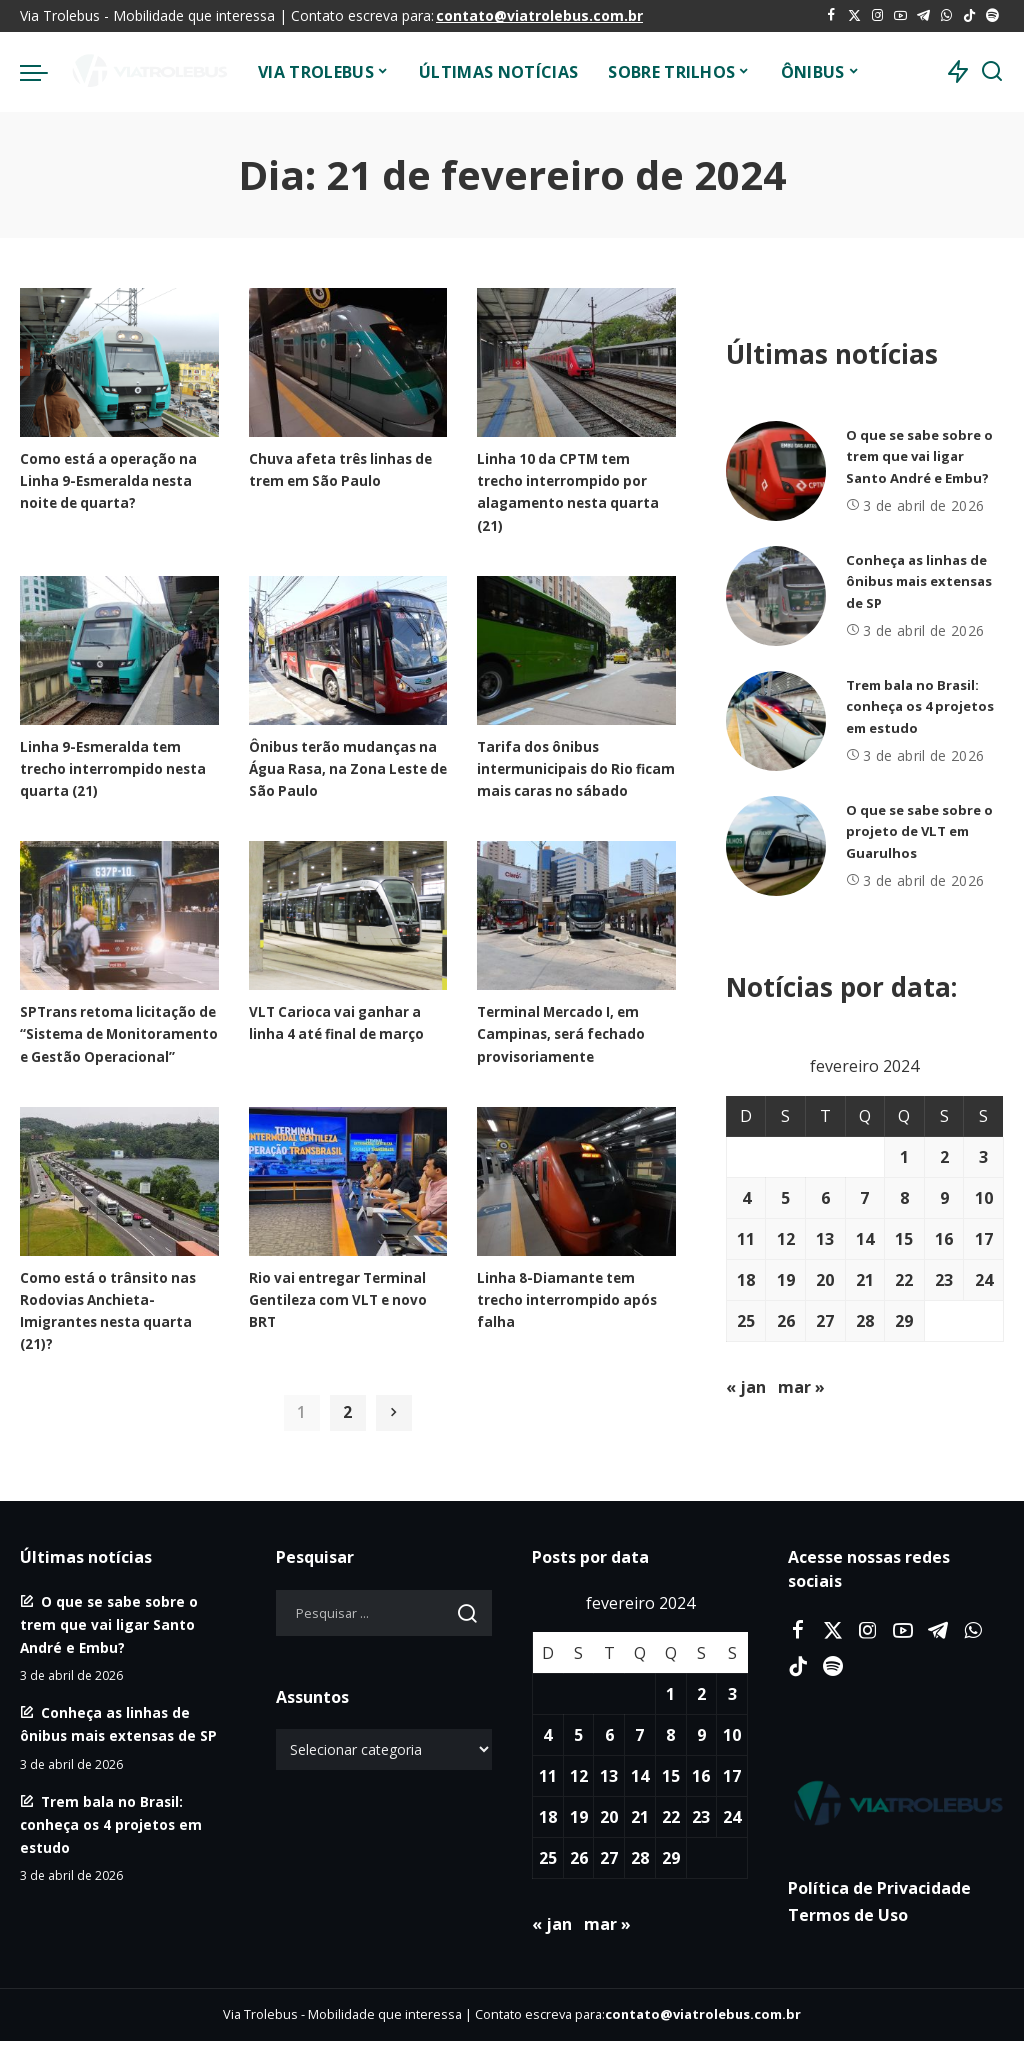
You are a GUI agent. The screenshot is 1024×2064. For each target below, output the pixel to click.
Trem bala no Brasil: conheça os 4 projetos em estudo (918, 706)
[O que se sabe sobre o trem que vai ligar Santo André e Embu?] (776, 471)
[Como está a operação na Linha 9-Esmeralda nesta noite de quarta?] (119, 362)
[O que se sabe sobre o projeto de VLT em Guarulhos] (776, 846)
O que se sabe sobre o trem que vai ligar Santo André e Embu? (922, 456)
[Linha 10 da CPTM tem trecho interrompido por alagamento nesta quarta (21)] (576, 362)
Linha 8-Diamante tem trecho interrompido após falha (574, 1343)
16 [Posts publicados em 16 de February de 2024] (944, 1239)
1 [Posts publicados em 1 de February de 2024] (904, 1157)
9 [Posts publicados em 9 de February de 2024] (944, 1198)
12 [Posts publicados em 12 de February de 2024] (786, 1239)
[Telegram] (923, 16)
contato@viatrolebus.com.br (539, 15)
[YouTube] (900, 16)
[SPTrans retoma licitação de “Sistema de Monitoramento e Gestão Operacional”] (119, 937)
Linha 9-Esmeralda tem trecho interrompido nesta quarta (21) (104, 768)
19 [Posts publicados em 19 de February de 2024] (786, 1280)
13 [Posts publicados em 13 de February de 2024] (825, 1239)
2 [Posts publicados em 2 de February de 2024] (944, 1157)
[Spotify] (992, 16)
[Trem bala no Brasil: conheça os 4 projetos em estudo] (776, 721)
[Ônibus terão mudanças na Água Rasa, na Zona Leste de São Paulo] (348, 650)
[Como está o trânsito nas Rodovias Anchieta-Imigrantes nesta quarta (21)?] (119, 1225)
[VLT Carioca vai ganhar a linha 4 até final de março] (348, 937)
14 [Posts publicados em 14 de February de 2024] (865, 1239)
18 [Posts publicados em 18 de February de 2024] (746, 1280)
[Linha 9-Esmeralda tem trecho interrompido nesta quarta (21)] (119, 650)
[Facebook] (831, 16)
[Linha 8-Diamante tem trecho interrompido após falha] (576, 1225)
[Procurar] (992, 72)
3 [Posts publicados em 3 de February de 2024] (983, 1157)
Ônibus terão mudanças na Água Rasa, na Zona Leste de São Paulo (337, 768)
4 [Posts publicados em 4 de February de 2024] (746, 1198)
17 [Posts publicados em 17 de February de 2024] (984, 1239)
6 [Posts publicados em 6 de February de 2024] (825, 1198)
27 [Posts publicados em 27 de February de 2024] (825, 1321)
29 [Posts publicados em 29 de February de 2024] (904, 1321)
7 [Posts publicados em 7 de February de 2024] (864, 1198)
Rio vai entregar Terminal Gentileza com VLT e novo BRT (345, 1343)
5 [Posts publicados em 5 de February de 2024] (785, 1198)
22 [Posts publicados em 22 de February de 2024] (904, 1280)
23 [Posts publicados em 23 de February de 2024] (944, 1280)
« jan (746, 1387)
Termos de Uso (848, 1938)
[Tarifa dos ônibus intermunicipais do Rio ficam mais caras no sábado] (576, 650)
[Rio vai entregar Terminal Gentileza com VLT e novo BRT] (348, 1225)
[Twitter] (854, 16)
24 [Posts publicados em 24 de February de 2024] (984, 1280)
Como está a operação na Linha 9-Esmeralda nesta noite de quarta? (115, 480)
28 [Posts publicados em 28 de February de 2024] (865, 1321)
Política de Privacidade (879, 1911)
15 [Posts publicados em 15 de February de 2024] (904, 1239)
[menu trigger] (44, 72)
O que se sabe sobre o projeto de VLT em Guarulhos (919, 831)
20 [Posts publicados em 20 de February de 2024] (825, 1280)
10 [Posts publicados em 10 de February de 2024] (984, 1198)
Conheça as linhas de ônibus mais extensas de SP (922, 581)
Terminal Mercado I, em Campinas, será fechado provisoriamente (565, 1055)
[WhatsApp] (946, 16)
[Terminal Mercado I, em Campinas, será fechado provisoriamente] (576, 937)
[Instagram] (877, 16)
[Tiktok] (969, 16)
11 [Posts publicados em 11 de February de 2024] (746, 1239)
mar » (801, 1387)
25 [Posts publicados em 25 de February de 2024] (746, 1321)
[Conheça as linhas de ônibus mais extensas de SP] (776, 596)
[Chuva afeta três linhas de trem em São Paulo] (348, 362)
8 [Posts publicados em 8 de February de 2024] (904, 1198)
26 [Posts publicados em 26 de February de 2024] (786, 1321)
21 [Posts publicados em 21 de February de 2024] (865, 1280)
